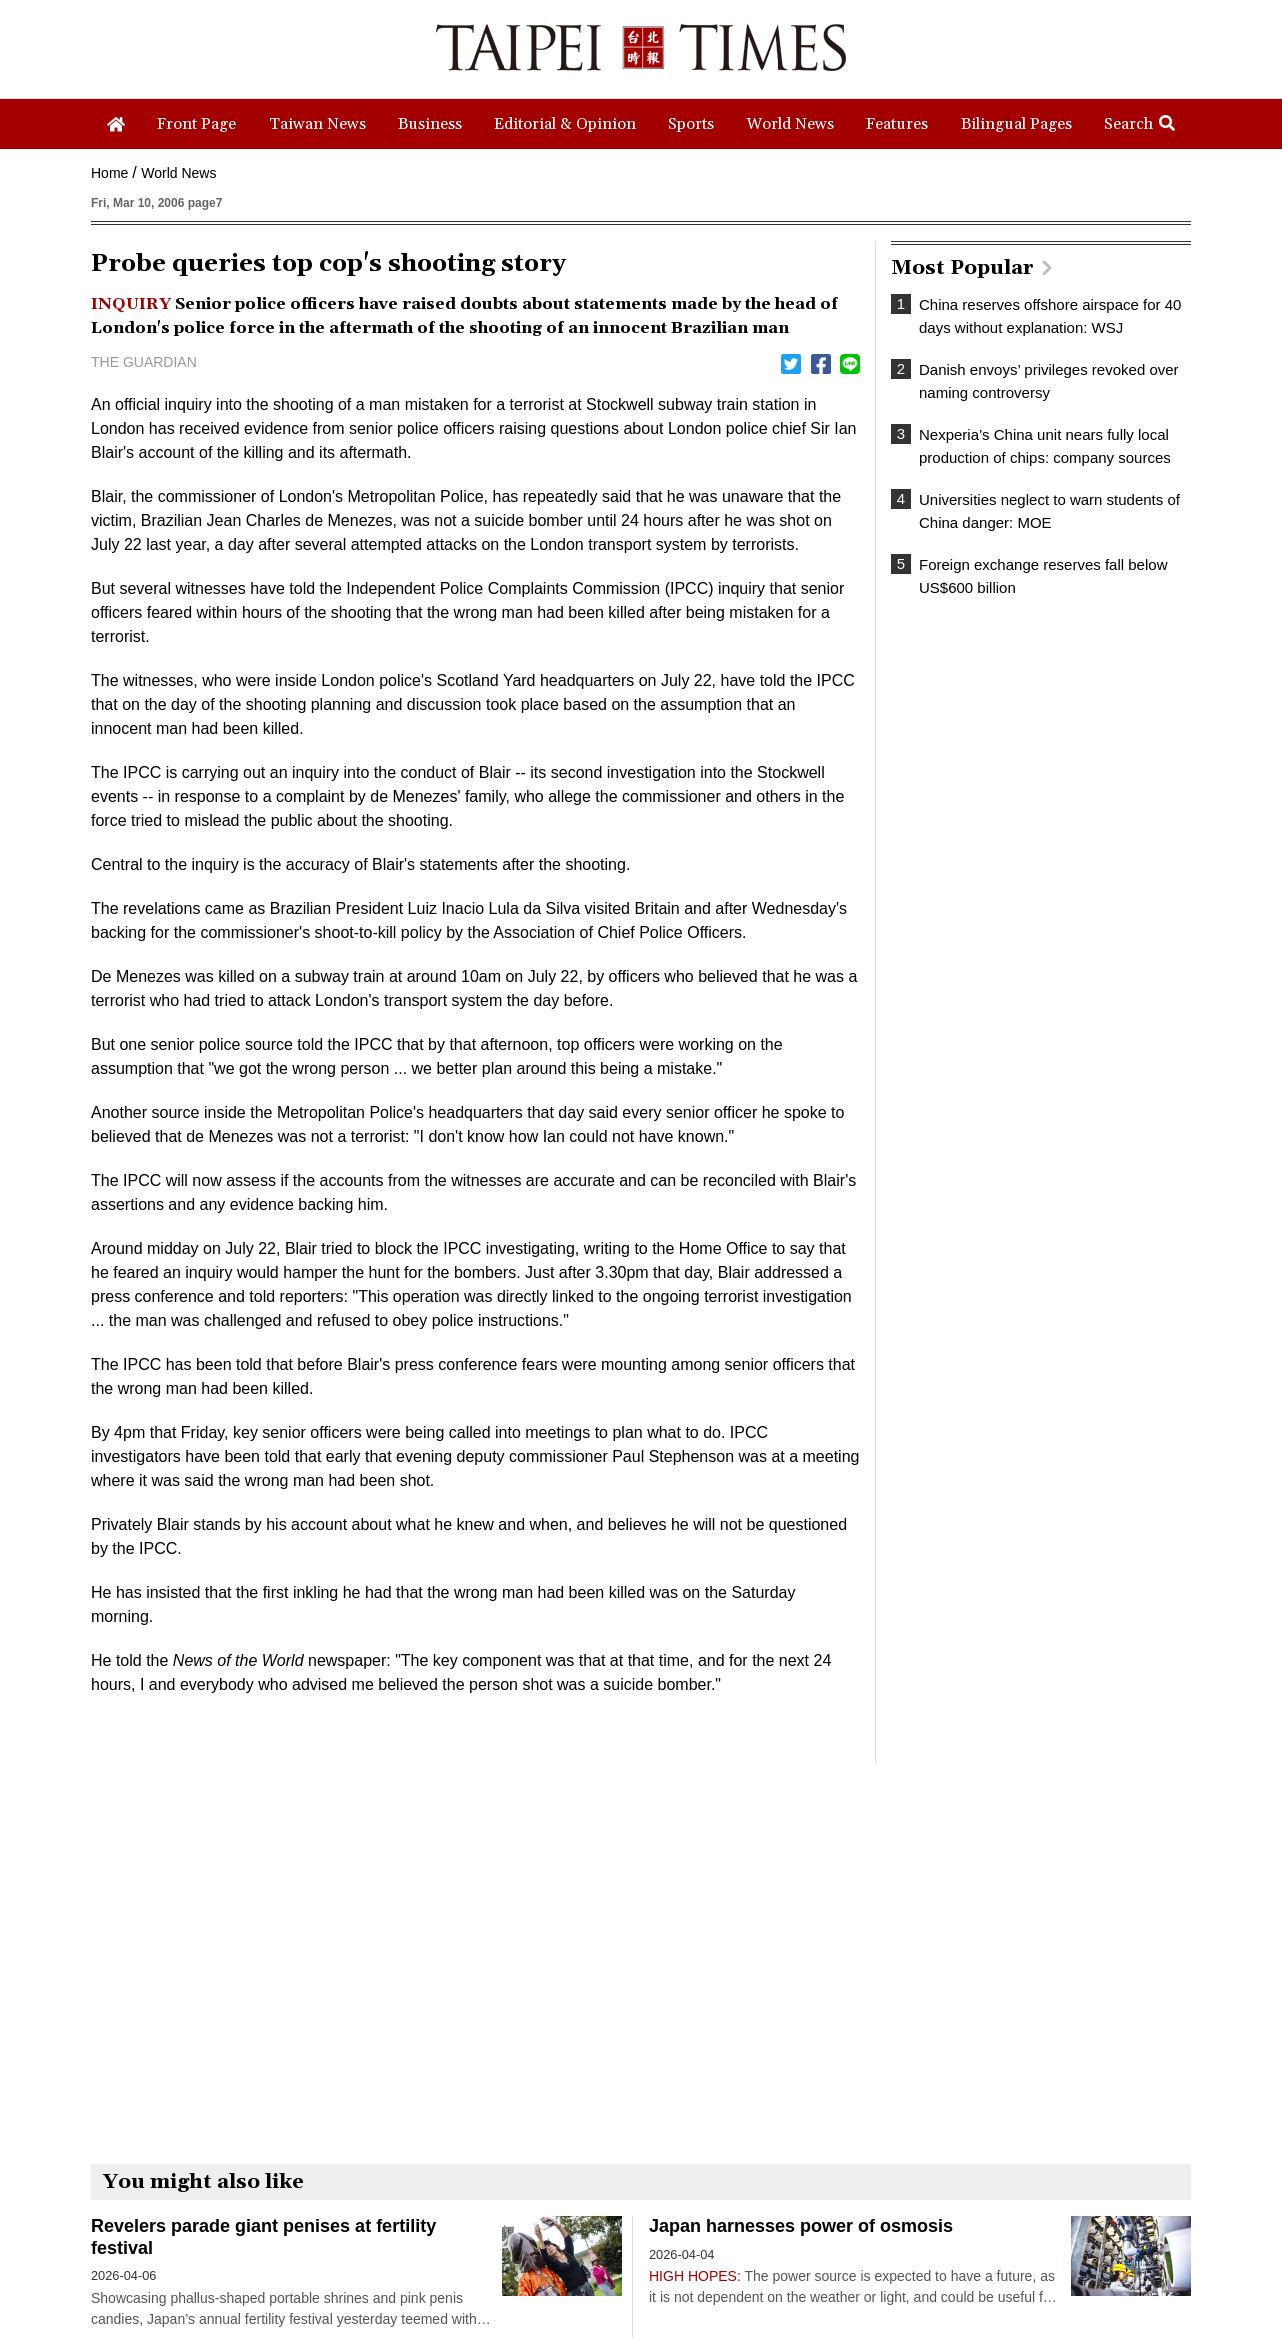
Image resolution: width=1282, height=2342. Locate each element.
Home (109, 173)
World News (178, 173)
